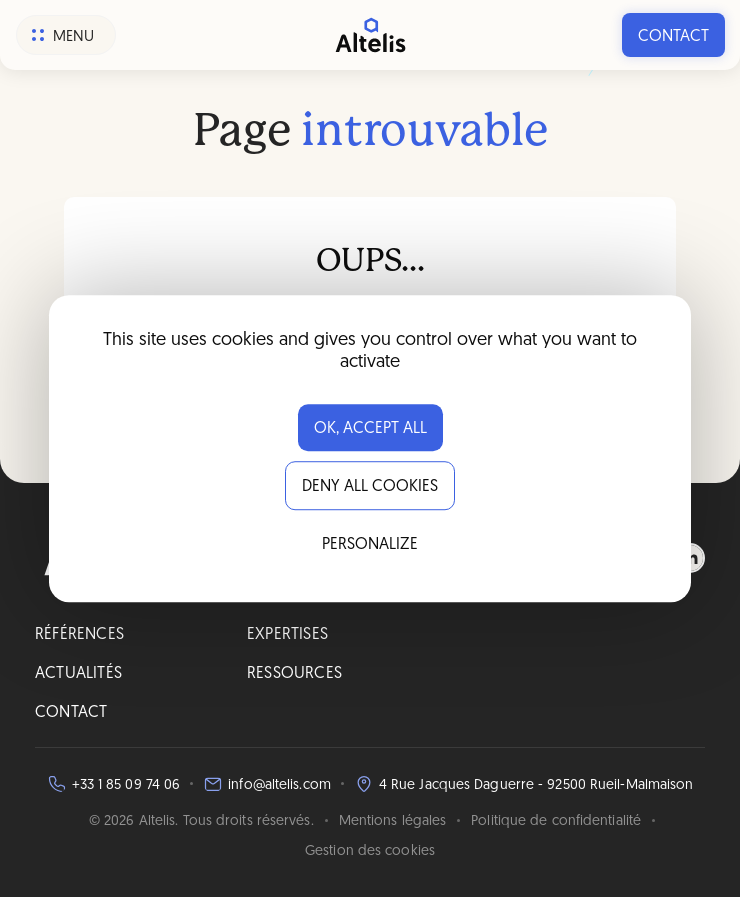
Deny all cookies (370, 487)
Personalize (370, 545)
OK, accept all (370, 429)
